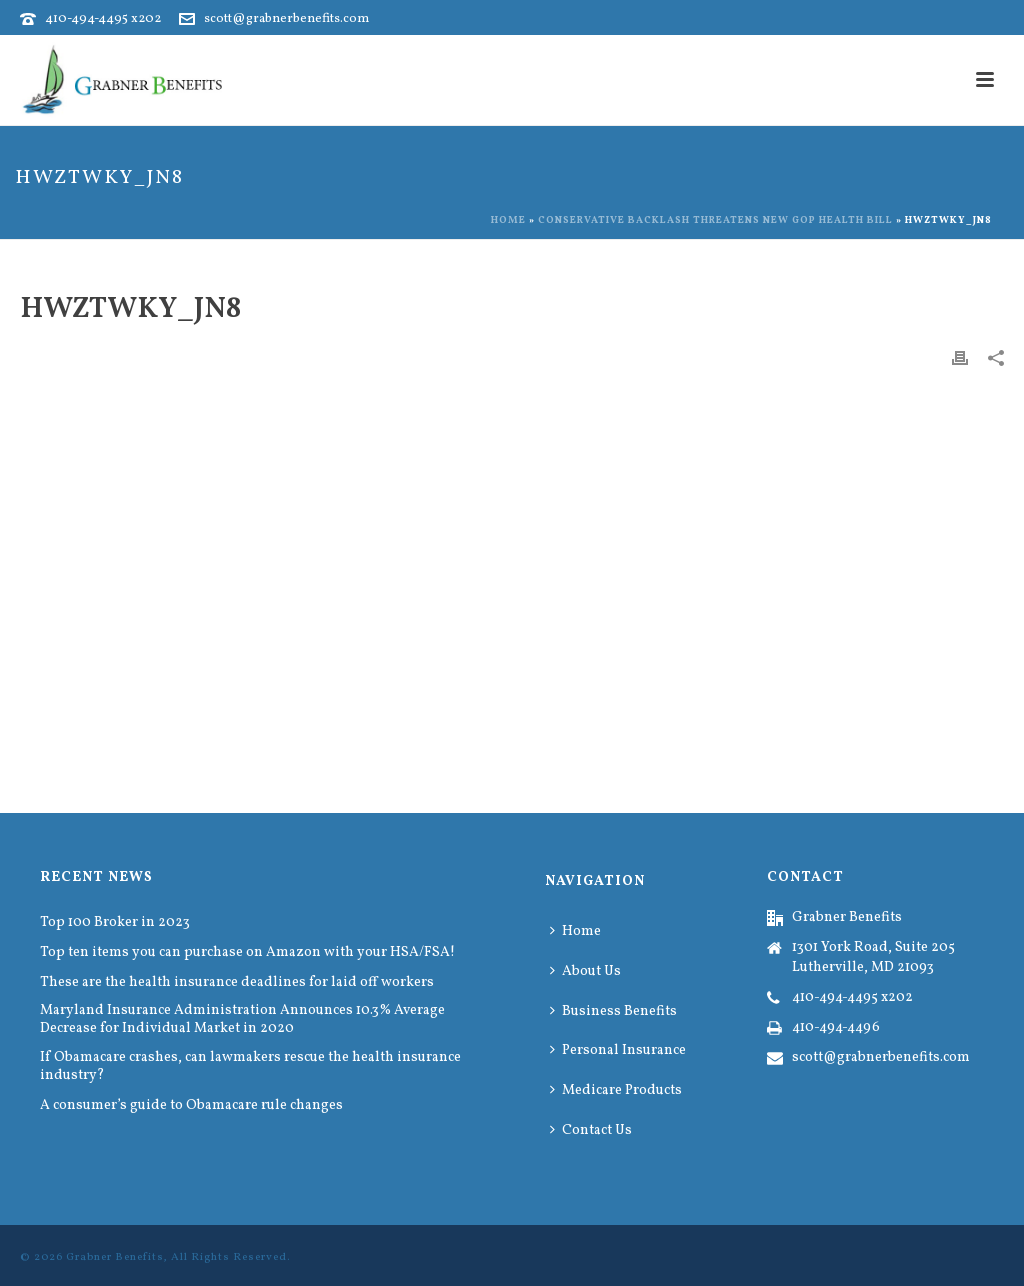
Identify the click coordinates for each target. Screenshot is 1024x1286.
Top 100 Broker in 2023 (115, 923)
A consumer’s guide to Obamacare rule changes (191, 1106)
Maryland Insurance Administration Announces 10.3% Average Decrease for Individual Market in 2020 (242, 1020)
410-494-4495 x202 (103, 19)
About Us (585, 971)
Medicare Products (616, 1090)
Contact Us (591, 1130)
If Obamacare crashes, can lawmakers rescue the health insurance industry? (250, 1067)
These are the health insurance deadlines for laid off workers (237, 983)
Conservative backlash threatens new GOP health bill (715, 220)
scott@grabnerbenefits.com (286, 19)
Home (508, 220)
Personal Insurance (618, 1050)
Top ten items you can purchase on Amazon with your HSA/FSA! (247, 953)
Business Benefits (613, 1011)
